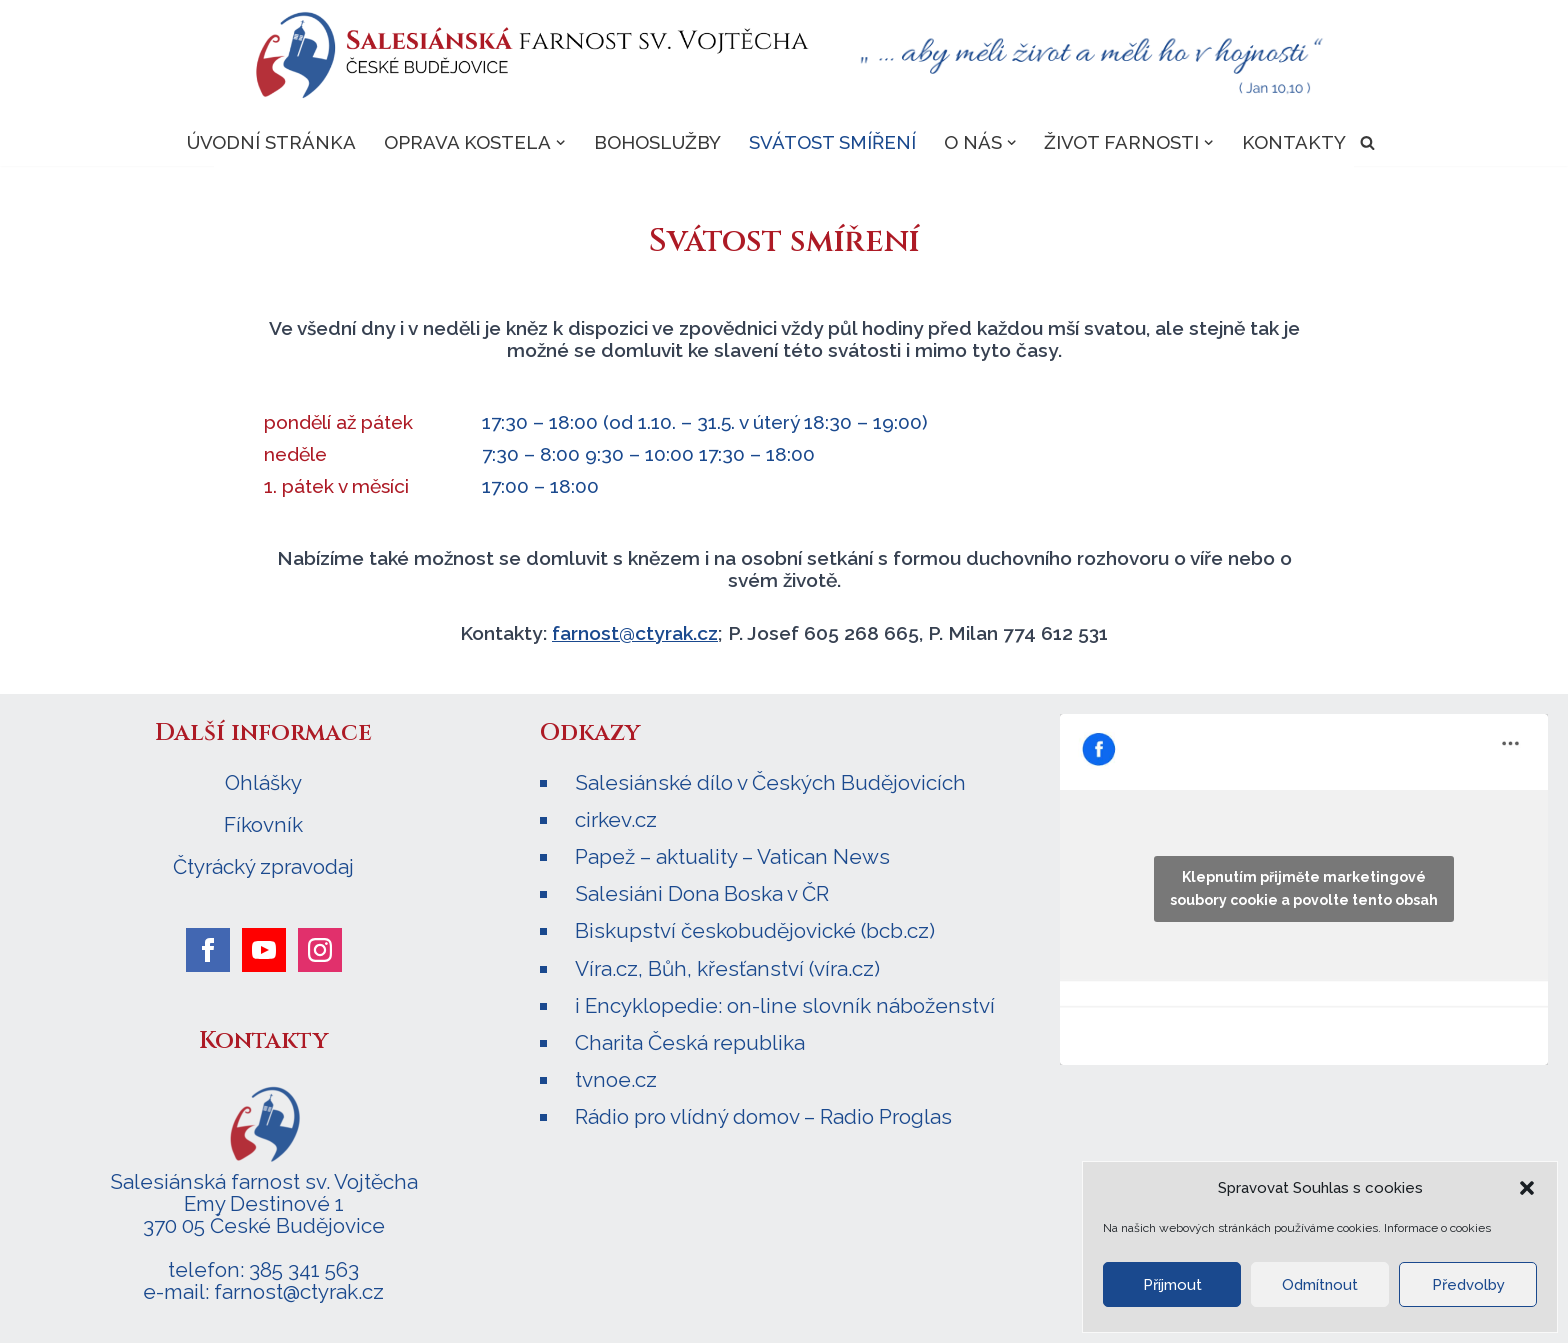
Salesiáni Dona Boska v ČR (702, 893)
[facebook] (208, 950)
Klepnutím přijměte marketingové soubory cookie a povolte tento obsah (1304, 888)
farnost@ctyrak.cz (635, 633)
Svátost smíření (832, 142)
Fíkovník (263, 825)
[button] (1527, 1188)
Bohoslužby (657, 142)
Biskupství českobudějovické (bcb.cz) (755, 930)
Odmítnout (1320, 1285)
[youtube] (264, 950)
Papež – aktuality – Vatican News (732, 856)
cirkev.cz (616, 819)
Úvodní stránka (271, 142)
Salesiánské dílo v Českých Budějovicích (770, 782)
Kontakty (1294, 142)
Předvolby (1468, 1285)
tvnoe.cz (616, 1079)
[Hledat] (1367, 142)
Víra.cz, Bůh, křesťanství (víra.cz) (727, 968)
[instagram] (320, 950)
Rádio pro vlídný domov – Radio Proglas (763, 1116)
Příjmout (1172, 1285)
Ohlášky (263, 783)
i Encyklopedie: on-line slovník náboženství (785, 1005)
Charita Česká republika (690, 1042)
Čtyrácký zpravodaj (263, 867)
